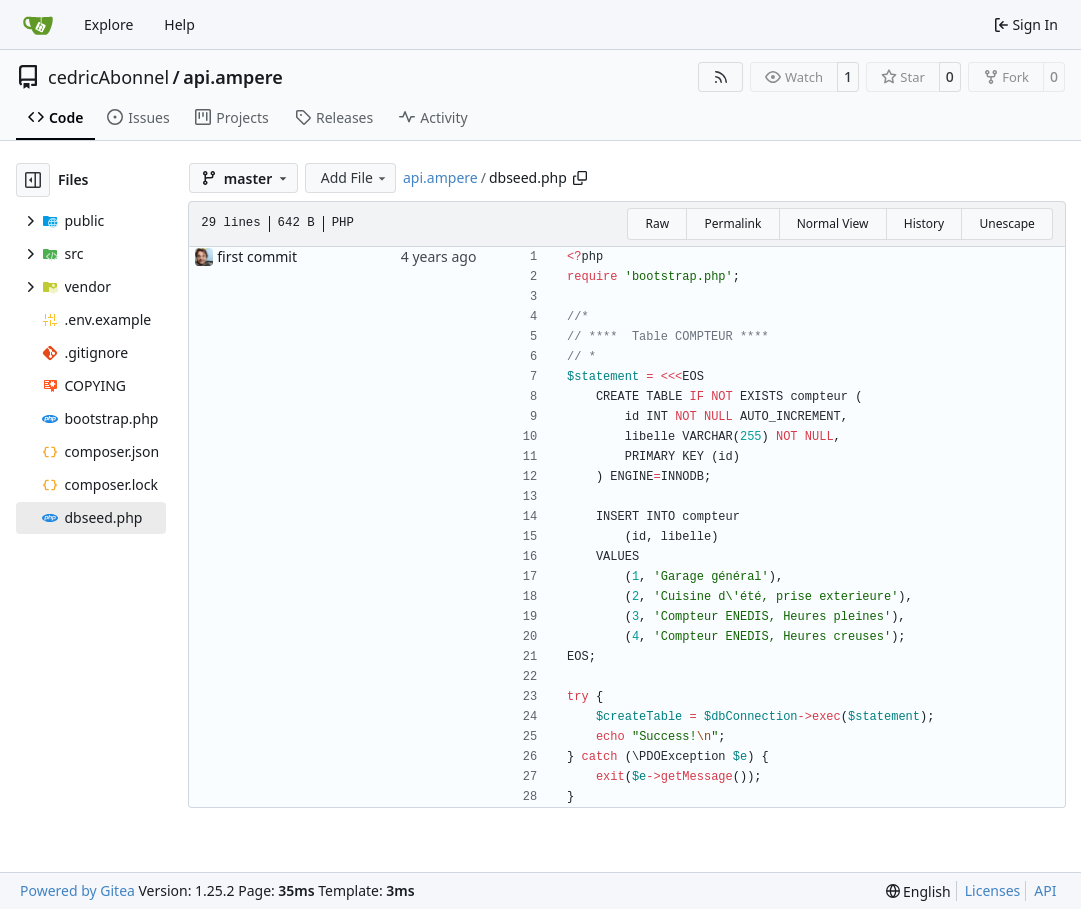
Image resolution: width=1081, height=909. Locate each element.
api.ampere (232, 77)
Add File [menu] (355, 177)
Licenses (993, 890)
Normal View (833, 223)
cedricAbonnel (108, 77)
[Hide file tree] (33, 180)
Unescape (1006, 223)
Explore (108, 24)
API (1045, 890)
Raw (657, 223)
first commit (257, 256)
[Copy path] (580, 178)
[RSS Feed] (721, 77)
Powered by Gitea (77, 890)
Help (179, 24)
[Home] (38, 25)
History (924, 223)
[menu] (918, 891)
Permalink (732, 223)
